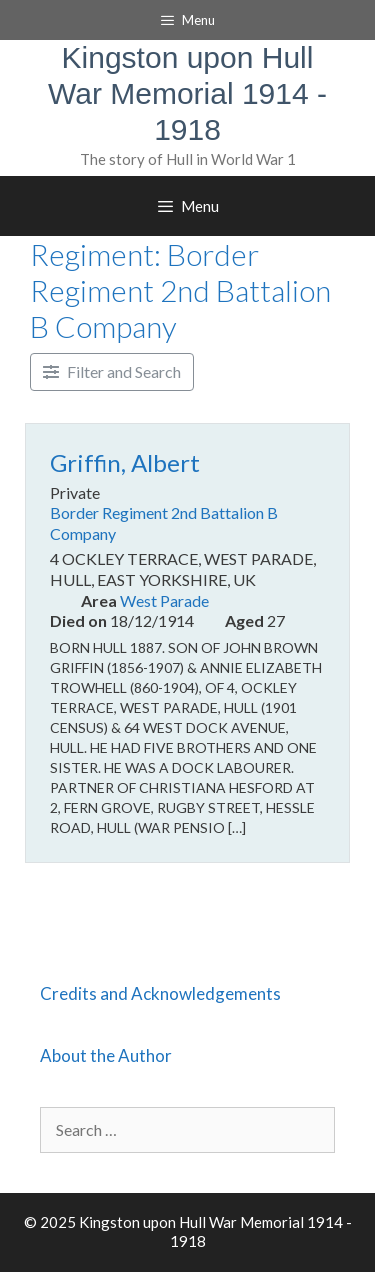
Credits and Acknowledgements (160, 993)
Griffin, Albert (125, 462)
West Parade (164, 600)
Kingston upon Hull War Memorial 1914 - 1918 (187, 93)
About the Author (106, 1055)
